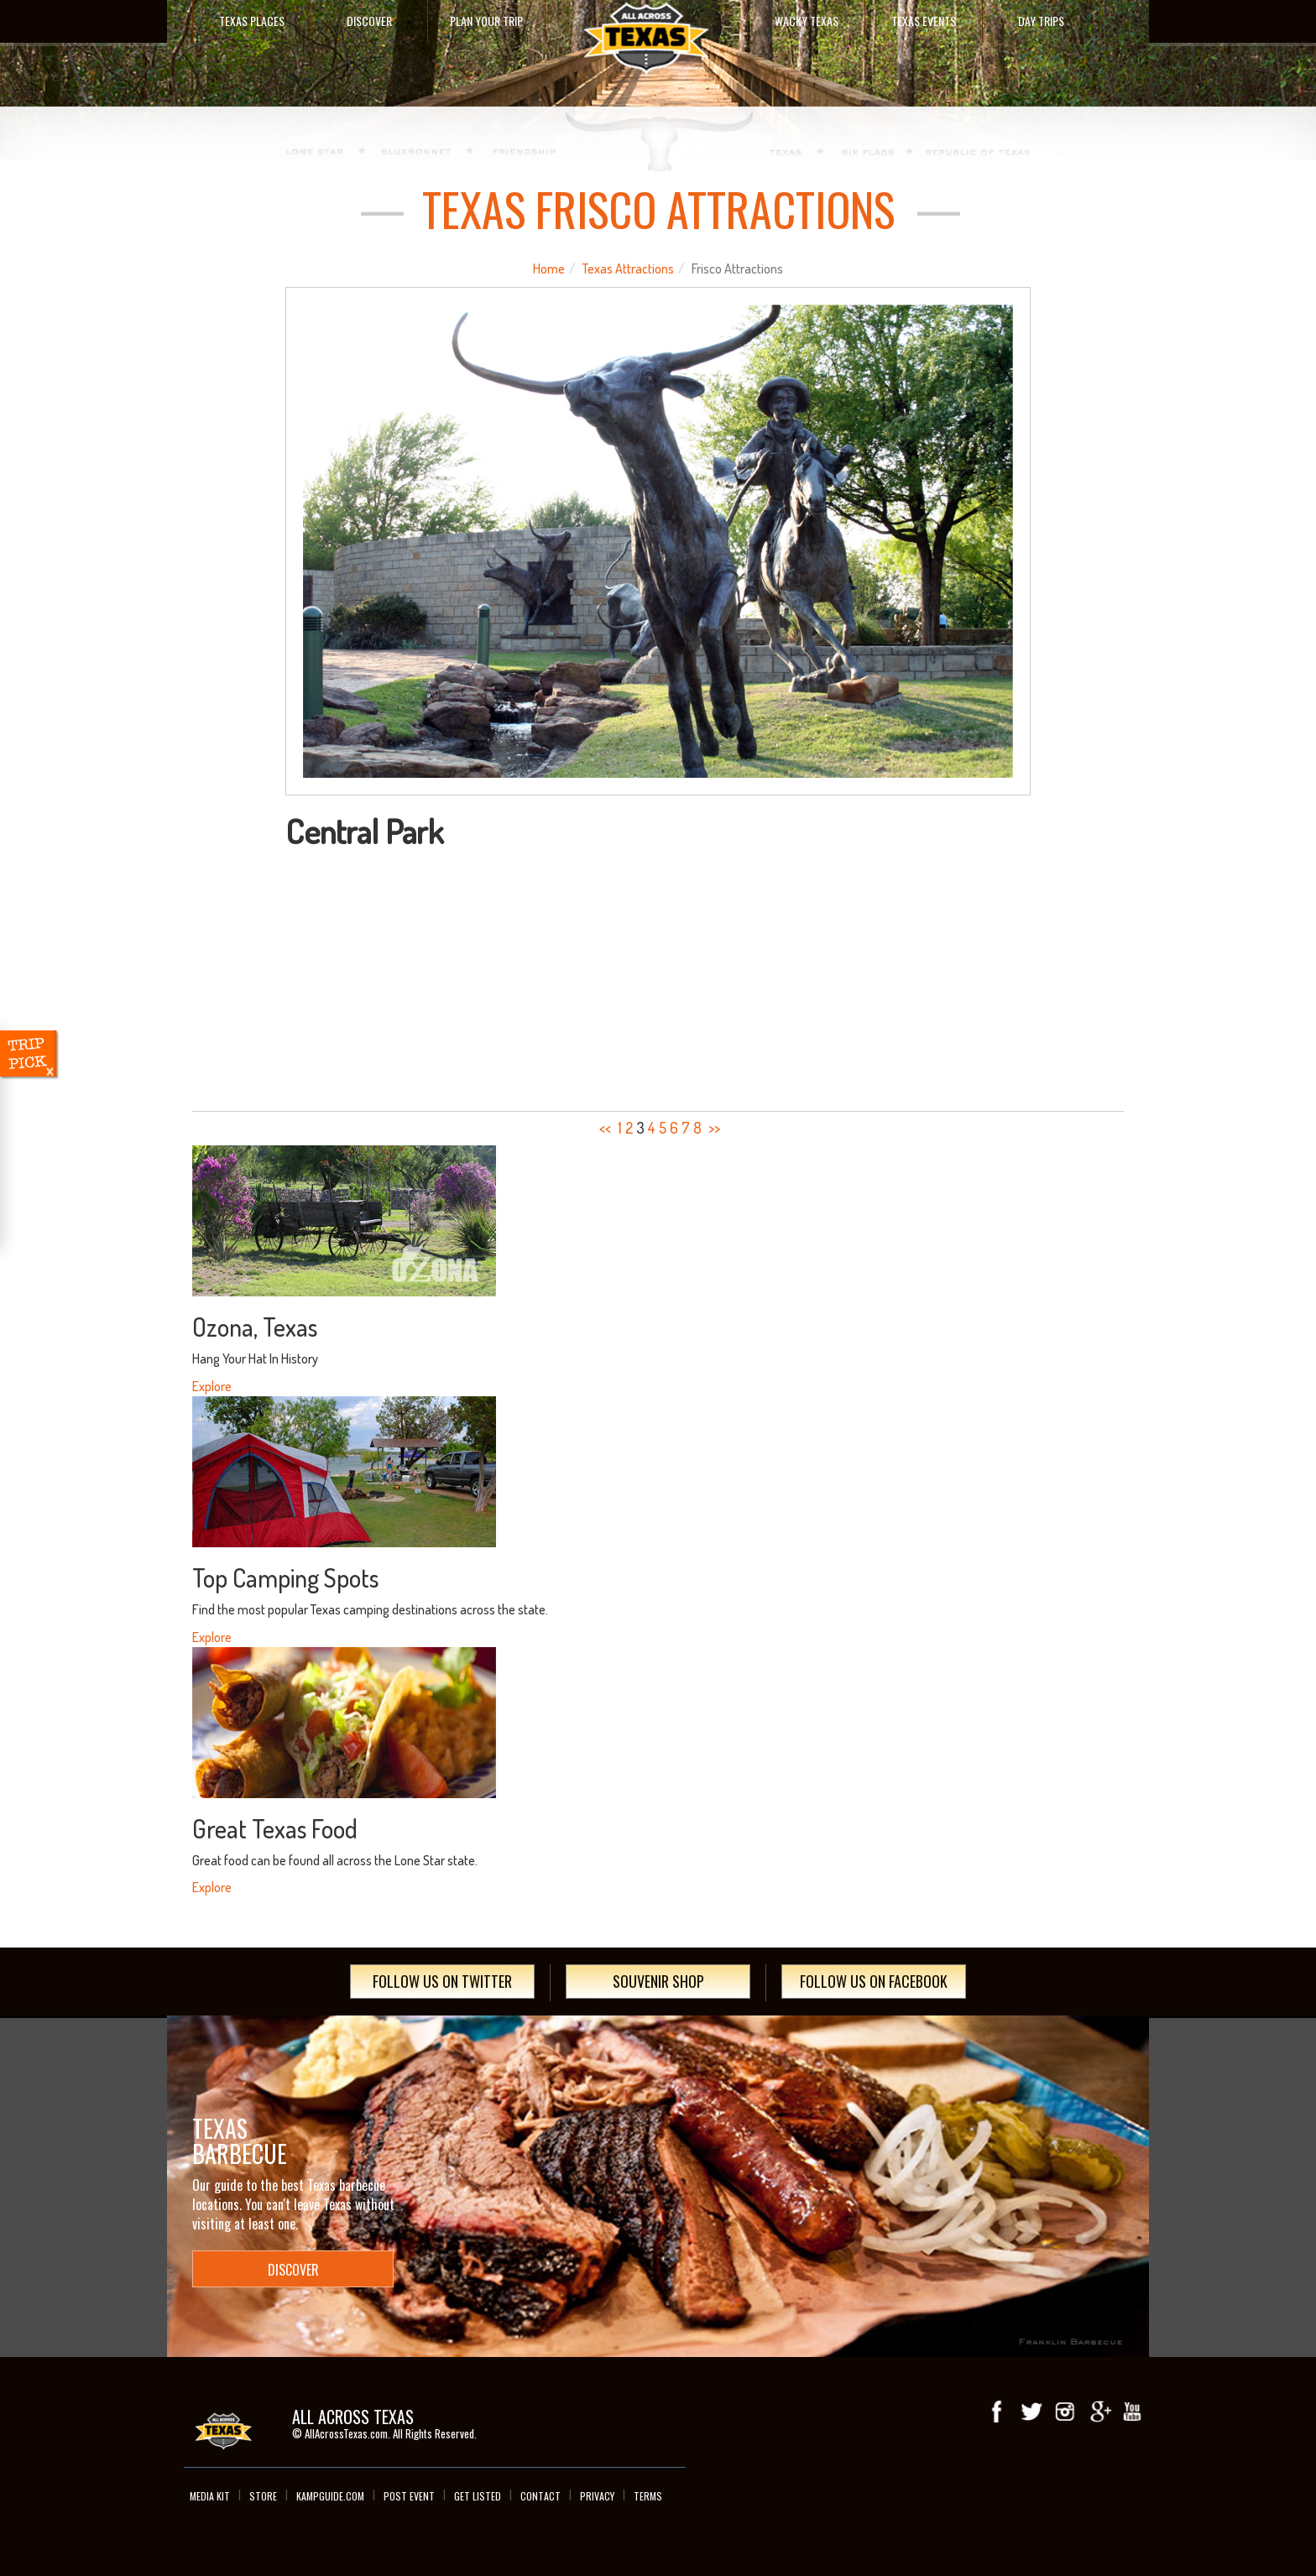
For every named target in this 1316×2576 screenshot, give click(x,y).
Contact (540, 2496)
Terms (648, 2496)
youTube (1132, 2412)
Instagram (1065, 2412)
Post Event (409, 2496)
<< (605, 1128)
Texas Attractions (628, 268)
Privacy (597, 2496)
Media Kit (210, 2496)
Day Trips (1041, 20)
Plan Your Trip (486, 20)
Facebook (998, 2412)
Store (263, 2496)
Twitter (1031, 2412)
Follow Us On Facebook (874, 1981)
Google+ (1098, 2412)
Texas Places (252, 20)
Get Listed (477, 2496)
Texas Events (923, 20)
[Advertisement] (658, 975)
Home (549, 268)
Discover (369, 20)
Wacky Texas (806, 20)
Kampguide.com (330, 2496)
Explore (212, 1386)
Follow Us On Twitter (442, 1981)
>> (714, 1128)
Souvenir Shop (658, 1981)
